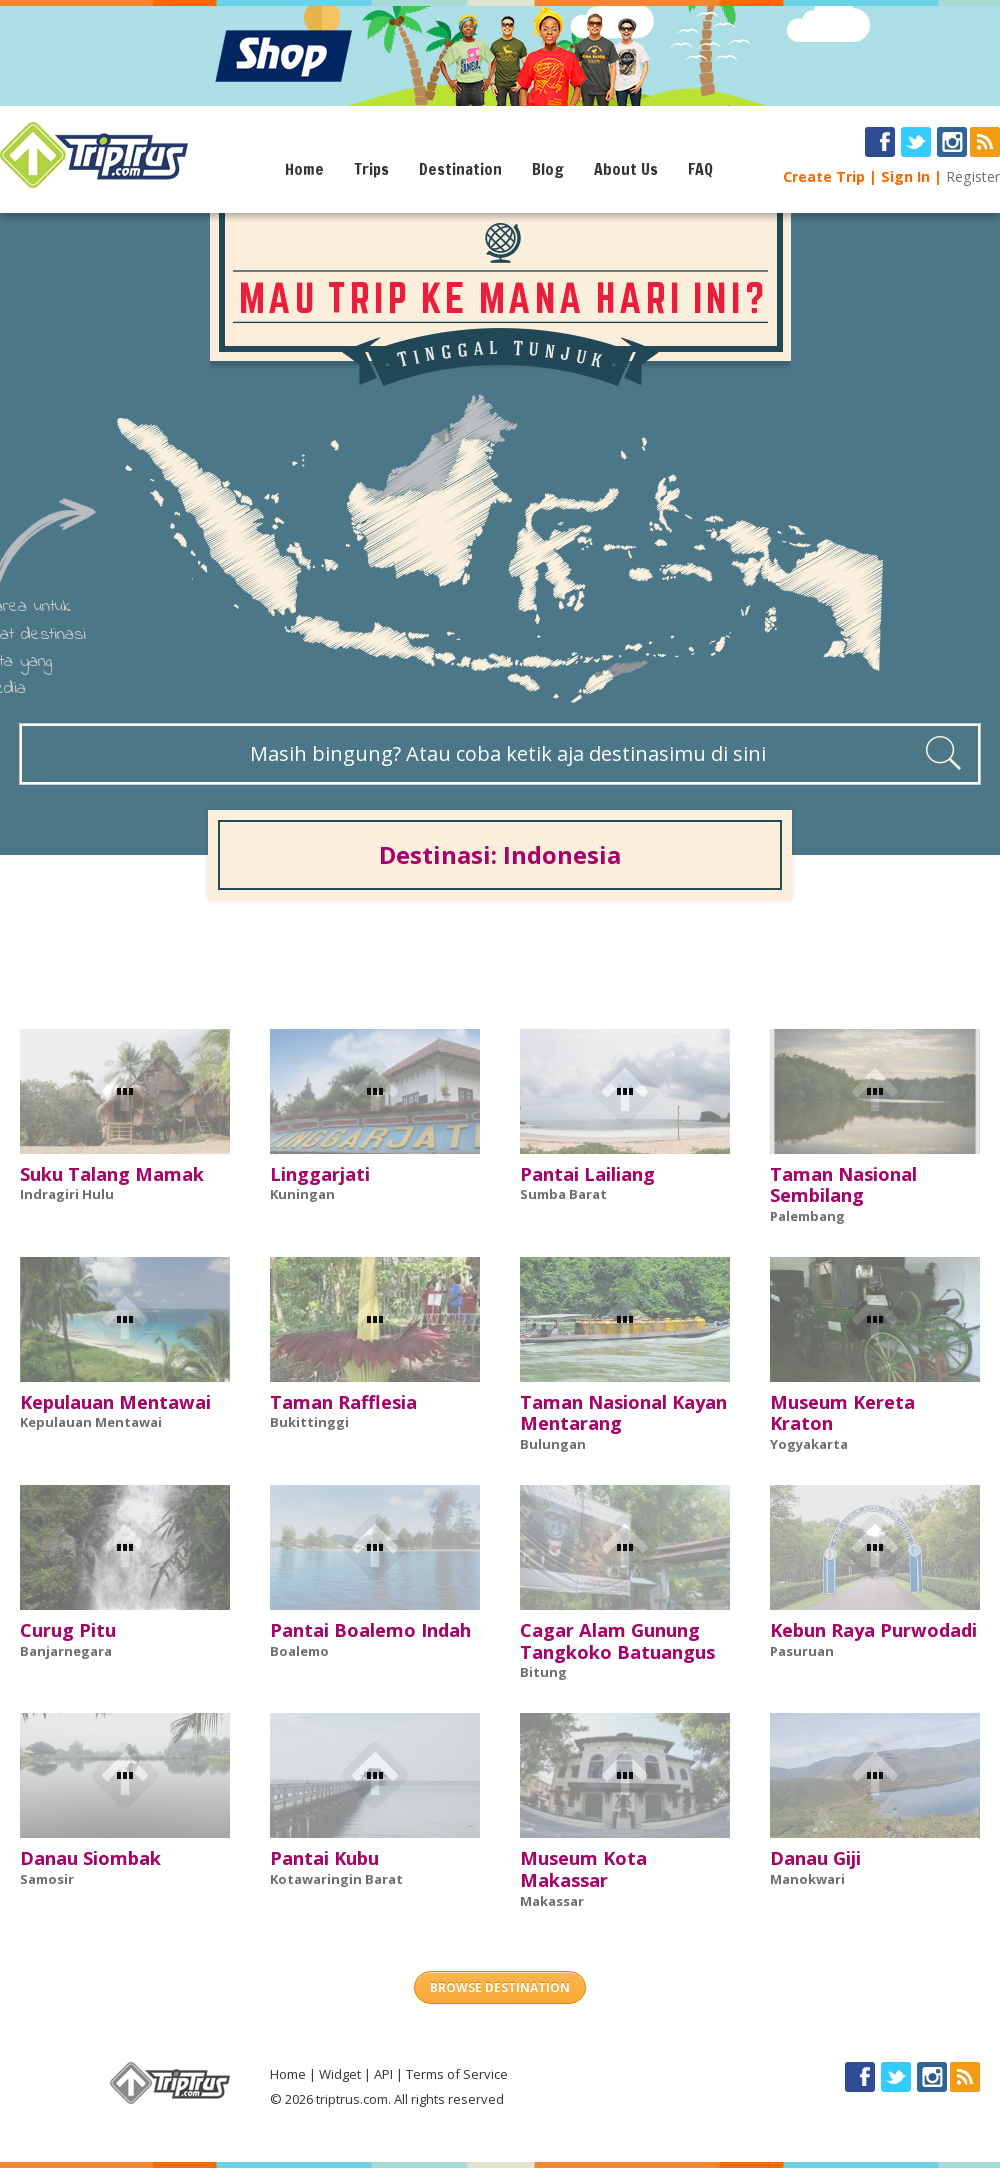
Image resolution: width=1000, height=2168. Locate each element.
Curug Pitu (68, 1630)
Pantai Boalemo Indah (370, 1630)
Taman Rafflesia (343, 1402)
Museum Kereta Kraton (842, 1413)
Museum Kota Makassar (583, 1869)
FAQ (700, 169)
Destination (460, 169)
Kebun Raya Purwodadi (873, 1630)
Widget (340, 2074)
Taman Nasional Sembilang (843, 1185)
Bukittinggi (309, 1422)
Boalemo (299, 1651)
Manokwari (807, 1879)
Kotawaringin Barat (336, 1879)
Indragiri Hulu (67, 1194)
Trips (371, 169)
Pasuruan (802, 1651)
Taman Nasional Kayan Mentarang (623, 1413)
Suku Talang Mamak (112, 1174)
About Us (626, 169)
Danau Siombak (90, 1858)
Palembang (807, 1216)
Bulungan (553, 1444)
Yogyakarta (809, 1444)
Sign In (905, 176)
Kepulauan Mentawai (115, 1402)
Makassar (552, 1901)
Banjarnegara (66, 1651)
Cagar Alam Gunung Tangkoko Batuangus (617, 1641)
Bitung (543, 1672)
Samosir (47, 1879)
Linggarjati (320, 1174)
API (383, 2074)
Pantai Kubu (324, 1858)
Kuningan (302, 1194)
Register (973, 176)
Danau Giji (815, 1858)
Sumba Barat (563, 1194)
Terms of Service (457, 2074)
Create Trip (824, 176)
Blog (548, 169)
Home (304, 169)
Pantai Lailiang (587, 1174)
